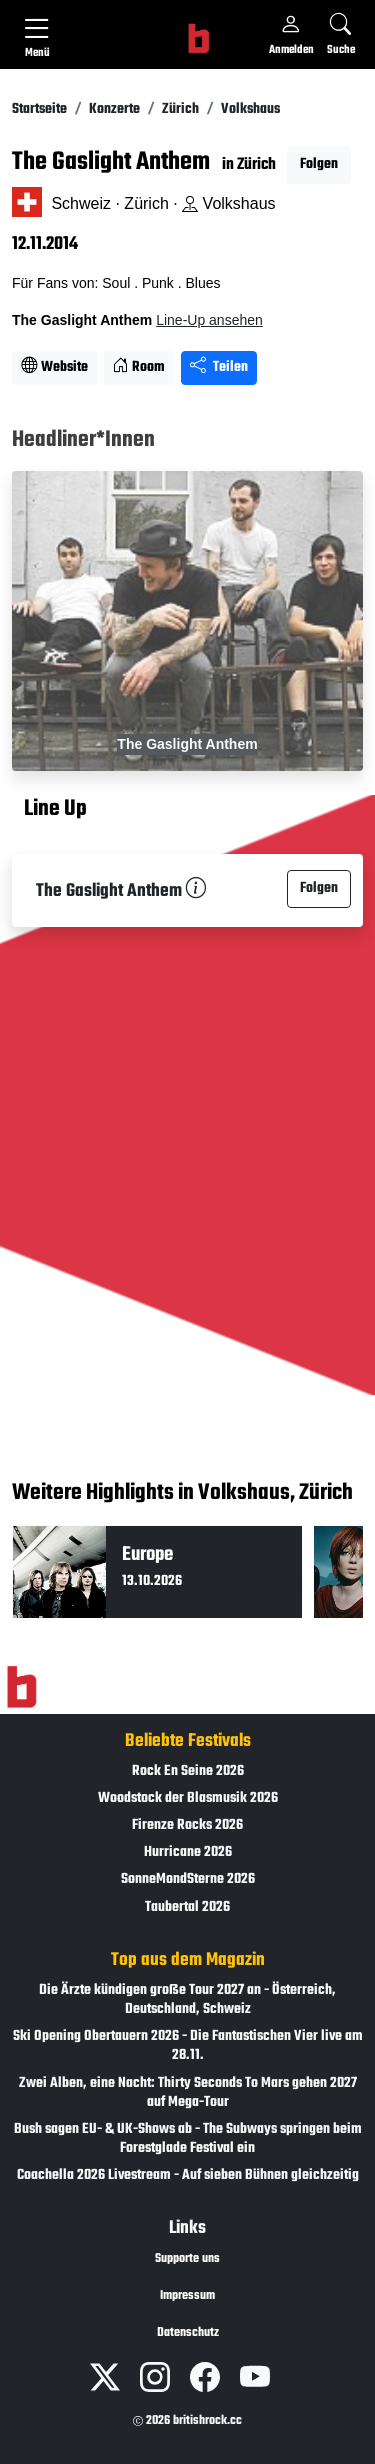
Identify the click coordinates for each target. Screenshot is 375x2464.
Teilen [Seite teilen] (219, 367)
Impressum (187, 2296)
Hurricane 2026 (188, 1852)
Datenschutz (188, 2333)
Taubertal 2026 (187, 1907)
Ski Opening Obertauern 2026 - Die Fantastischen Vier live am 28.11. (188, 2046)
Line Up (55, 809)
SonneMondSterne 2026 (188, 1879)
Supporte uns (187, 2259)
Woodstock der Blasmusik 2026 (188, 1798)
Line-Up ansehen (209, 320)
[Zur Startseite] (21, 1687)
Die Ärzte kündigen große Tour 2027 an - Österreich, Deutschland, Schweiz (187, 2000)
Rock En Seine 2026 (188, 1771)
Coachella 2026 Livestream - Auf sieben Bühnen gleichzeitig (188, 2175)
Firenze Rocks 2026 (187, 1825)
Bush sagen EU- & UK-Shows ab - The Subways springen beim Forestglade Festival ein (188, 2139)
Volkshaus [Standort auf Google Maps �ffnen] (228, 203)
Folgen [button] (319, 164)
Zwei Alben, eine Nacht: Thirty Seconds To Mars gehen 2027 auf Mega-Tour (188, 2093)
